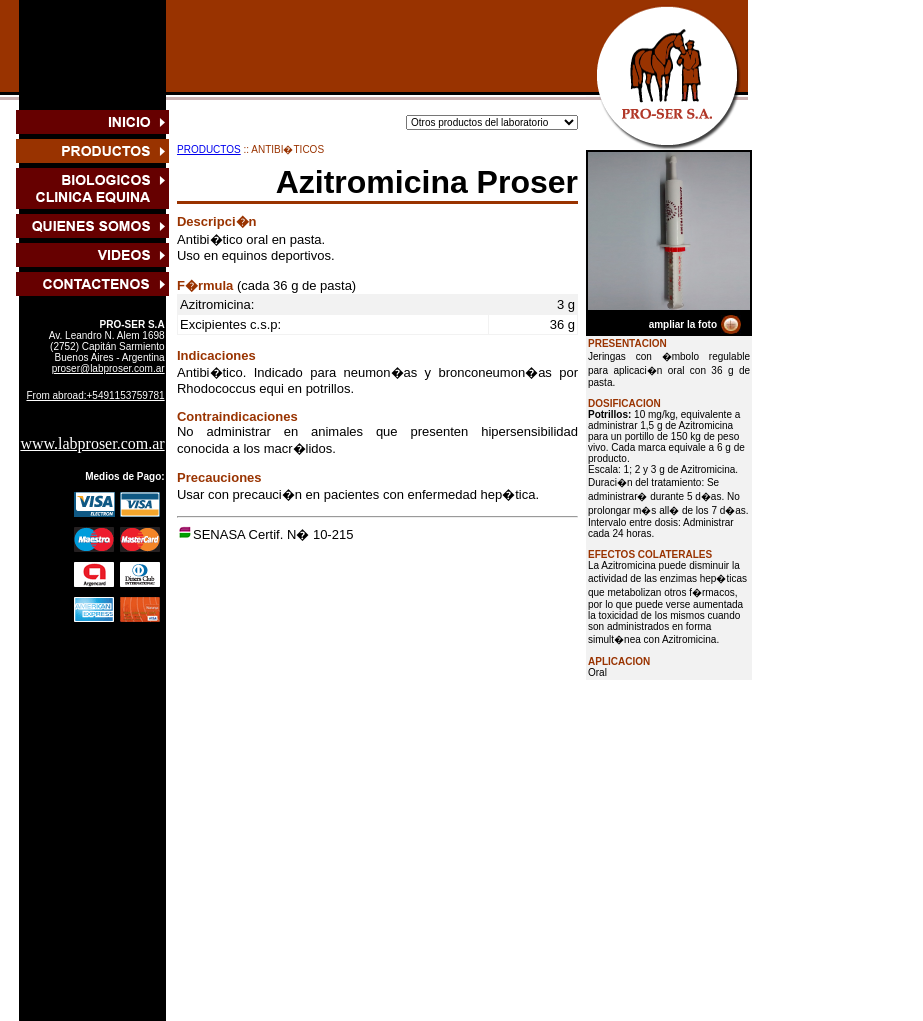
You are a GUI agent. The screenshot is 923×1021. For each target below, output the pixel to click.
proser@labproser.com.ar (108, 368)
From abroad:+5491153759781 (95, 395)
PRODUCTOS (209, 149)
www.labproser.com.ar (92, 443)
